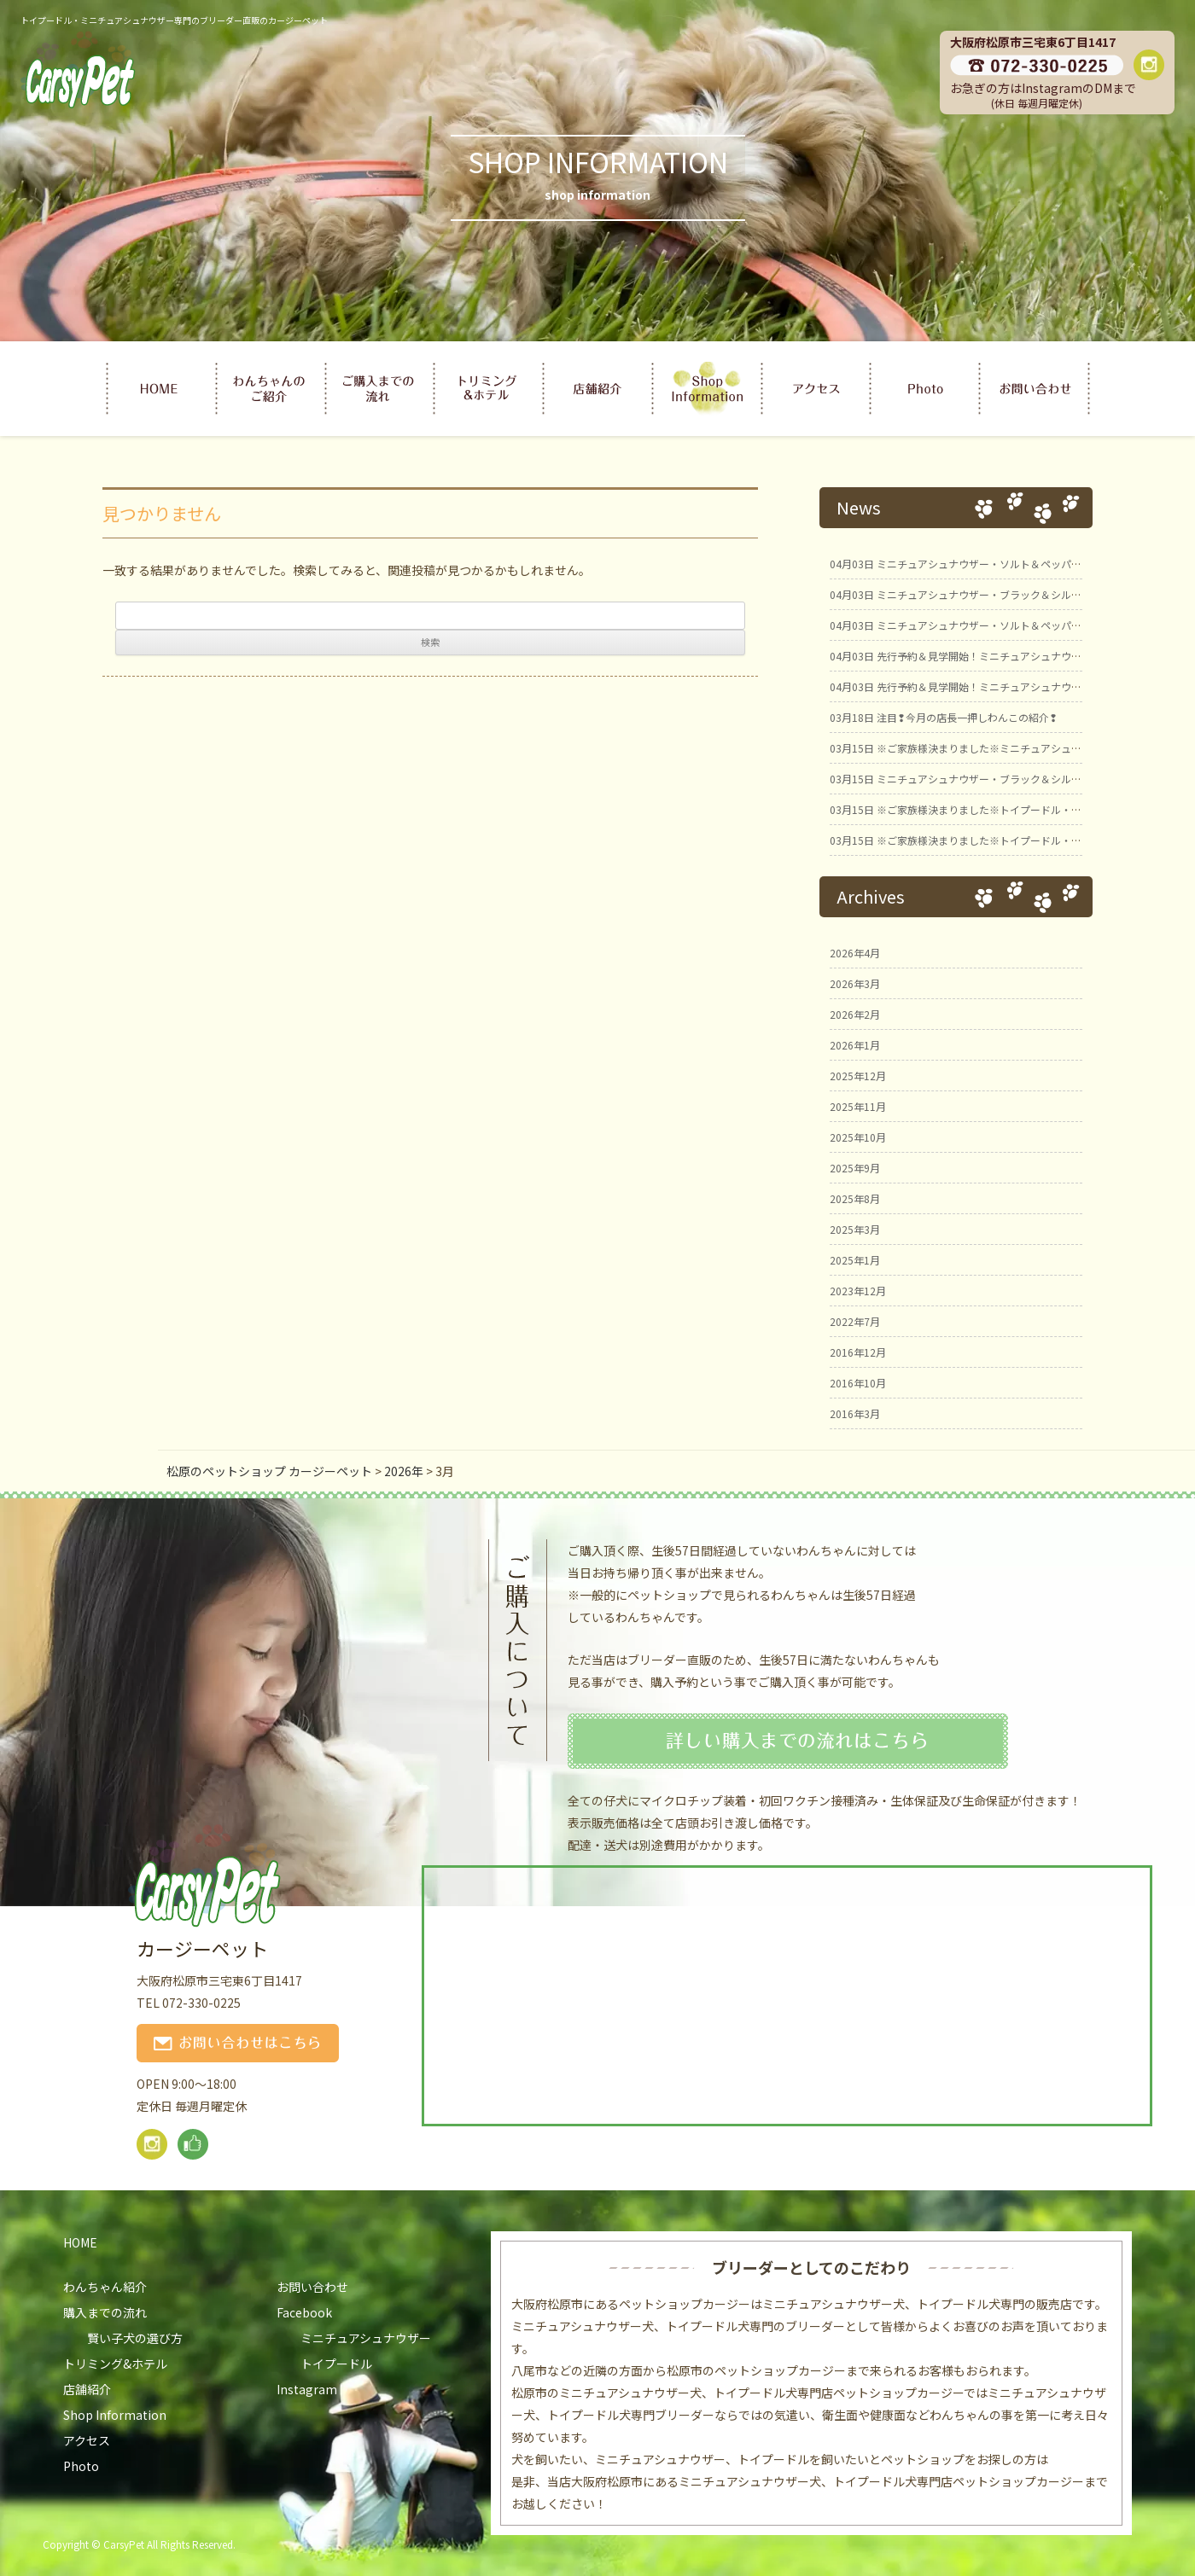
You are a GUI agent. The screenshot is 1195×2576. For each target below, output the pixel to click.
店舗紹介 (87, 2389)
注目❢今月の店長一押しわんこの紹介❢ (944, 717)
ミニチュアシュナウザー (365, 2337)
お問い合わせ (312, 2286)
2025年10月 (858, 1137)
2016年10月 (858, 1382)
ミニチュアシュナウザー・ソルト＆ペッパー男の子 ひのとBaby (1004, 625)
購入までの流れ (105, 2312)
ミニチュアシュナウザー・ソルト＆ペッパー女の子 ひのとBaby (1004, 563)
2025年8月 (855, 1198)
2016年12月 (858, 1352)
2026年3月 (855, 983)
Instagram (307, 2389)
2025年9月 (855, 1167)
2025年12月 (858, 1075)
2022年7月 (855, 1321)
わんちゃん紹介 (105, 2286)
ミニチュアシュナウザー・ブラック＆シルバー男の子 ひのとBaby (1009, 594)
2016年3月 (855, 1413)
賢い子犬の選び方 (135, 2337)
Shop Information (114, 2414)
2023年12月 (858, 1290)
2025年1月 (855, 1260)
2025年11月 (858, 1106)
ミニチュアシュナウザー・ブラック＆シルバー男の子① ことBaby (1009, 778)
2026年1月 (855, 1045)
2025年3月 (855, 1229)
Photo (81, 2465)
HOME (80, 2242)
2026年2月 (855, 1014)
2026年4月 (855, 952)
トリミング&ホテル (115, 2363)
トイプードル (336, 2363)
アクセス (86, 2440)
